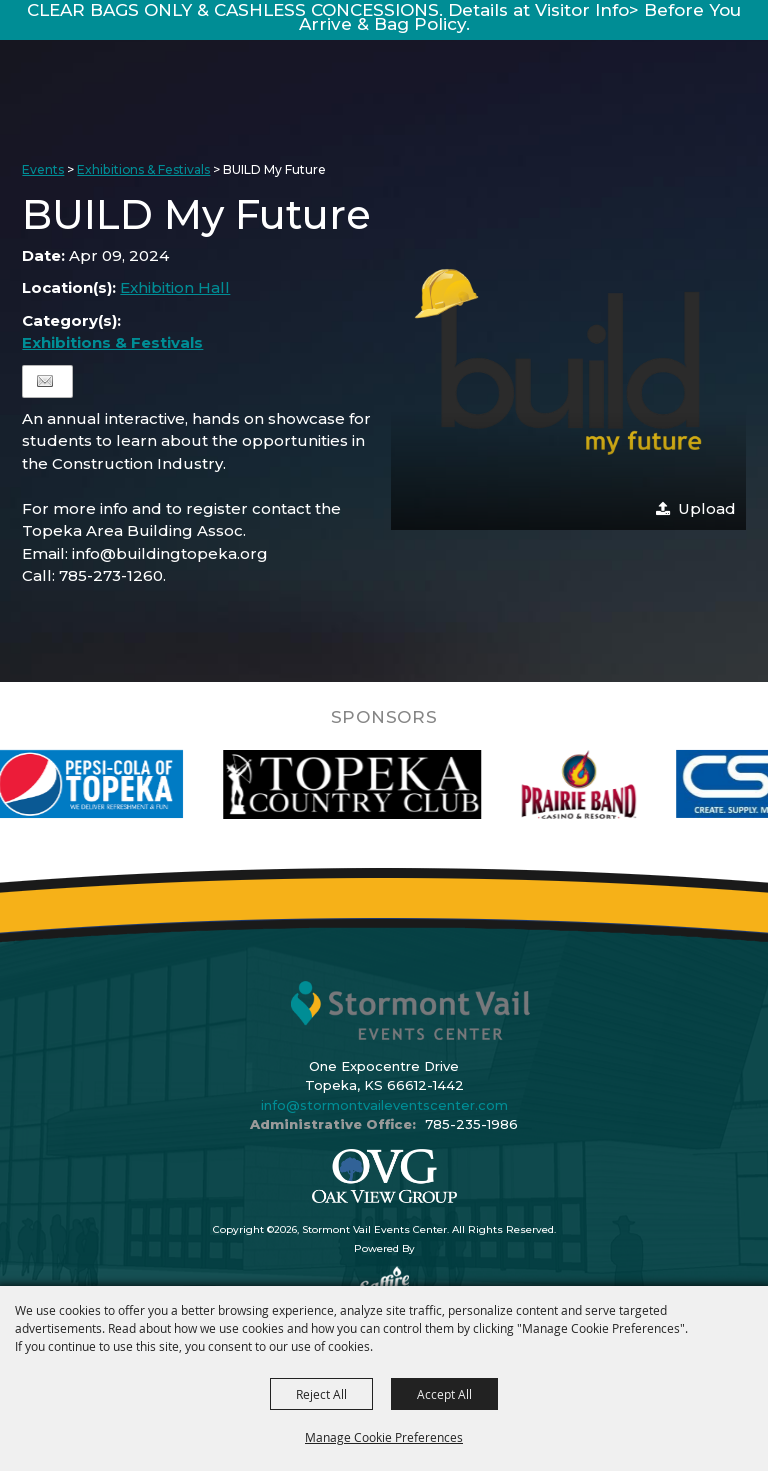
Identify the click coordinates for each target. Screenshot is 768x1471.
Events (43, 169)
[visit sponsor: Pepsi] (113, 784)
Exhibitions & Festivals (143, 169)
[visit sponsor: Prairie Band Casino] (606, 784)
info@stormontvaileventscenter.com (384, 1105)
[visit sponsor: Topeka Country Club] (379, 784)
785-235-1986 (471, 1124)
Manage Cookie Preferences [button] (384, 1437)
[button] (568, 361)
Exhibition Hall (175, 287)
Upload (707, 508)
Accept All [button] (444, 1394)
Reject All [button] (321, 1394)
